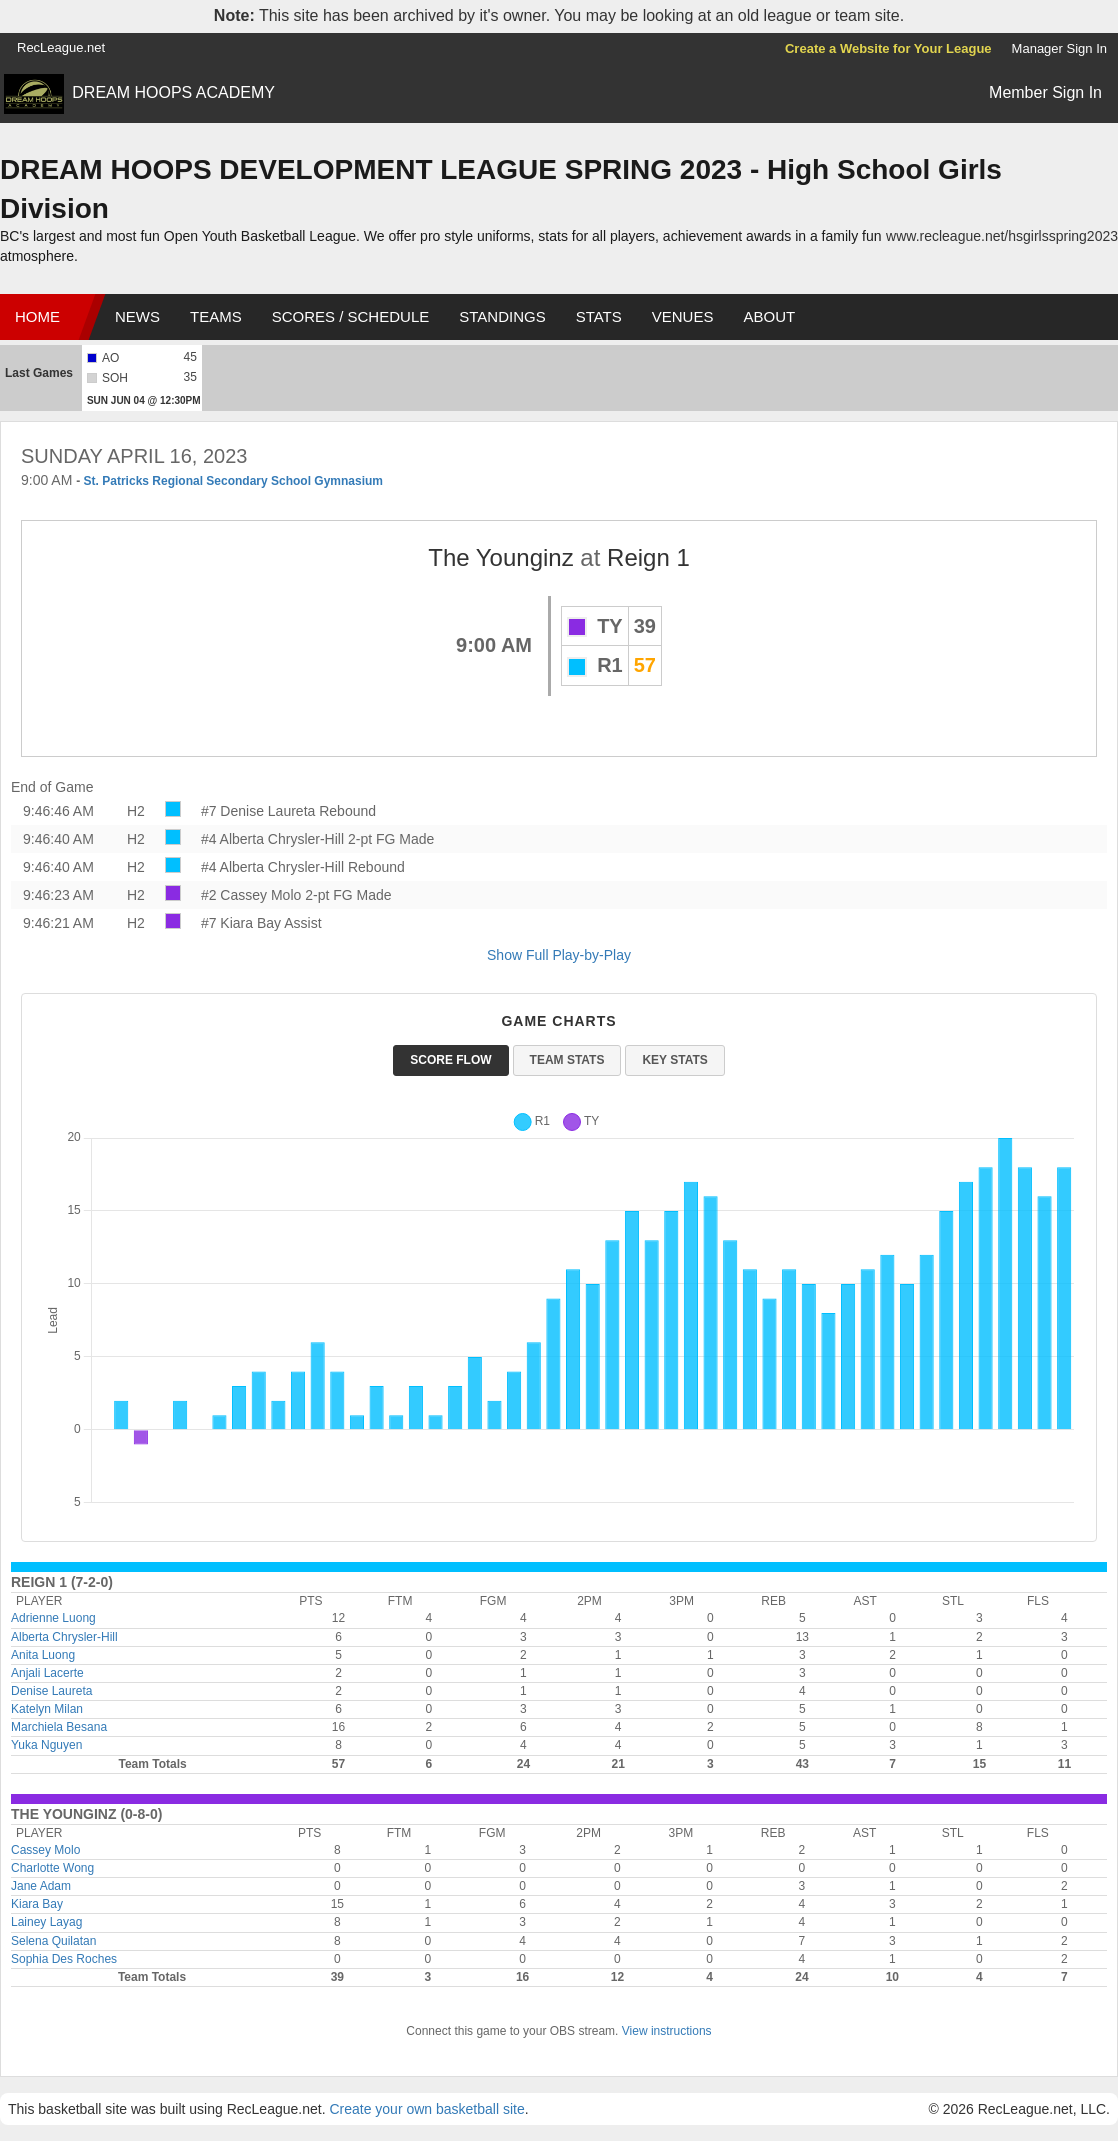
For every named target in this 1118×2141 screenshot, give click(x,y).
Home (37, 316)
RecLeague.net (61, 47)
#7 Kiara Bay (241, 923)
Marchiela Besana (59, 1727)
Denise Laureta (51, 1691)
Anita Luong (43, 1655)
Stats (599, 316)
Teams (216, 316)
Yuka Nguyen (46, 1745)
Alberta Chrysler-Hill (64, 1637)
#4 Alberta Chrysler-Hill (272, 839)
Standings (502, 316)
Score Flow (450, 1060)
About (769, 316)
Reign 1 (648, 557)
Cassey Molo (45, 1850)
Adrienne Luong (53, 1618)
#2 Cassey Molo (251, 895)
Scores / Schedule (351, 316)
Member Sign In (1045, 92)
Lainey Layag (46, 1922)
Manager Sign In (1059, 48)
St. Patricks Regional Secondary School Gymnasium (233, 481)
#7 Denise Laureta (258, 811)
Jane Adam (41, 1886)
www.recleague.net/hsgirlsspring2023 (1002, 236)
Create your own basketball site (426, 2109)
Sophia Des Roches (64, 1959)
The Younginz (500, 557)
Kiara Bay (37, 1904)
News (137, 316)
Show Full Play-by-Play (559, 955)
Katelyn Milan (47, 1709)
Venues (683, 316)
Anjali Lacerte (47, 1673)
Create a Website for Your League (888, 48)
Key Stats (674, 1060)
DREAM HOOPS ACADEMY (173, 92)
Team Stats (567, 1060)
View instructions (667, 2031)
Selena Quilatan (53, 1941)
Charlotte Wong (52, 1868)
